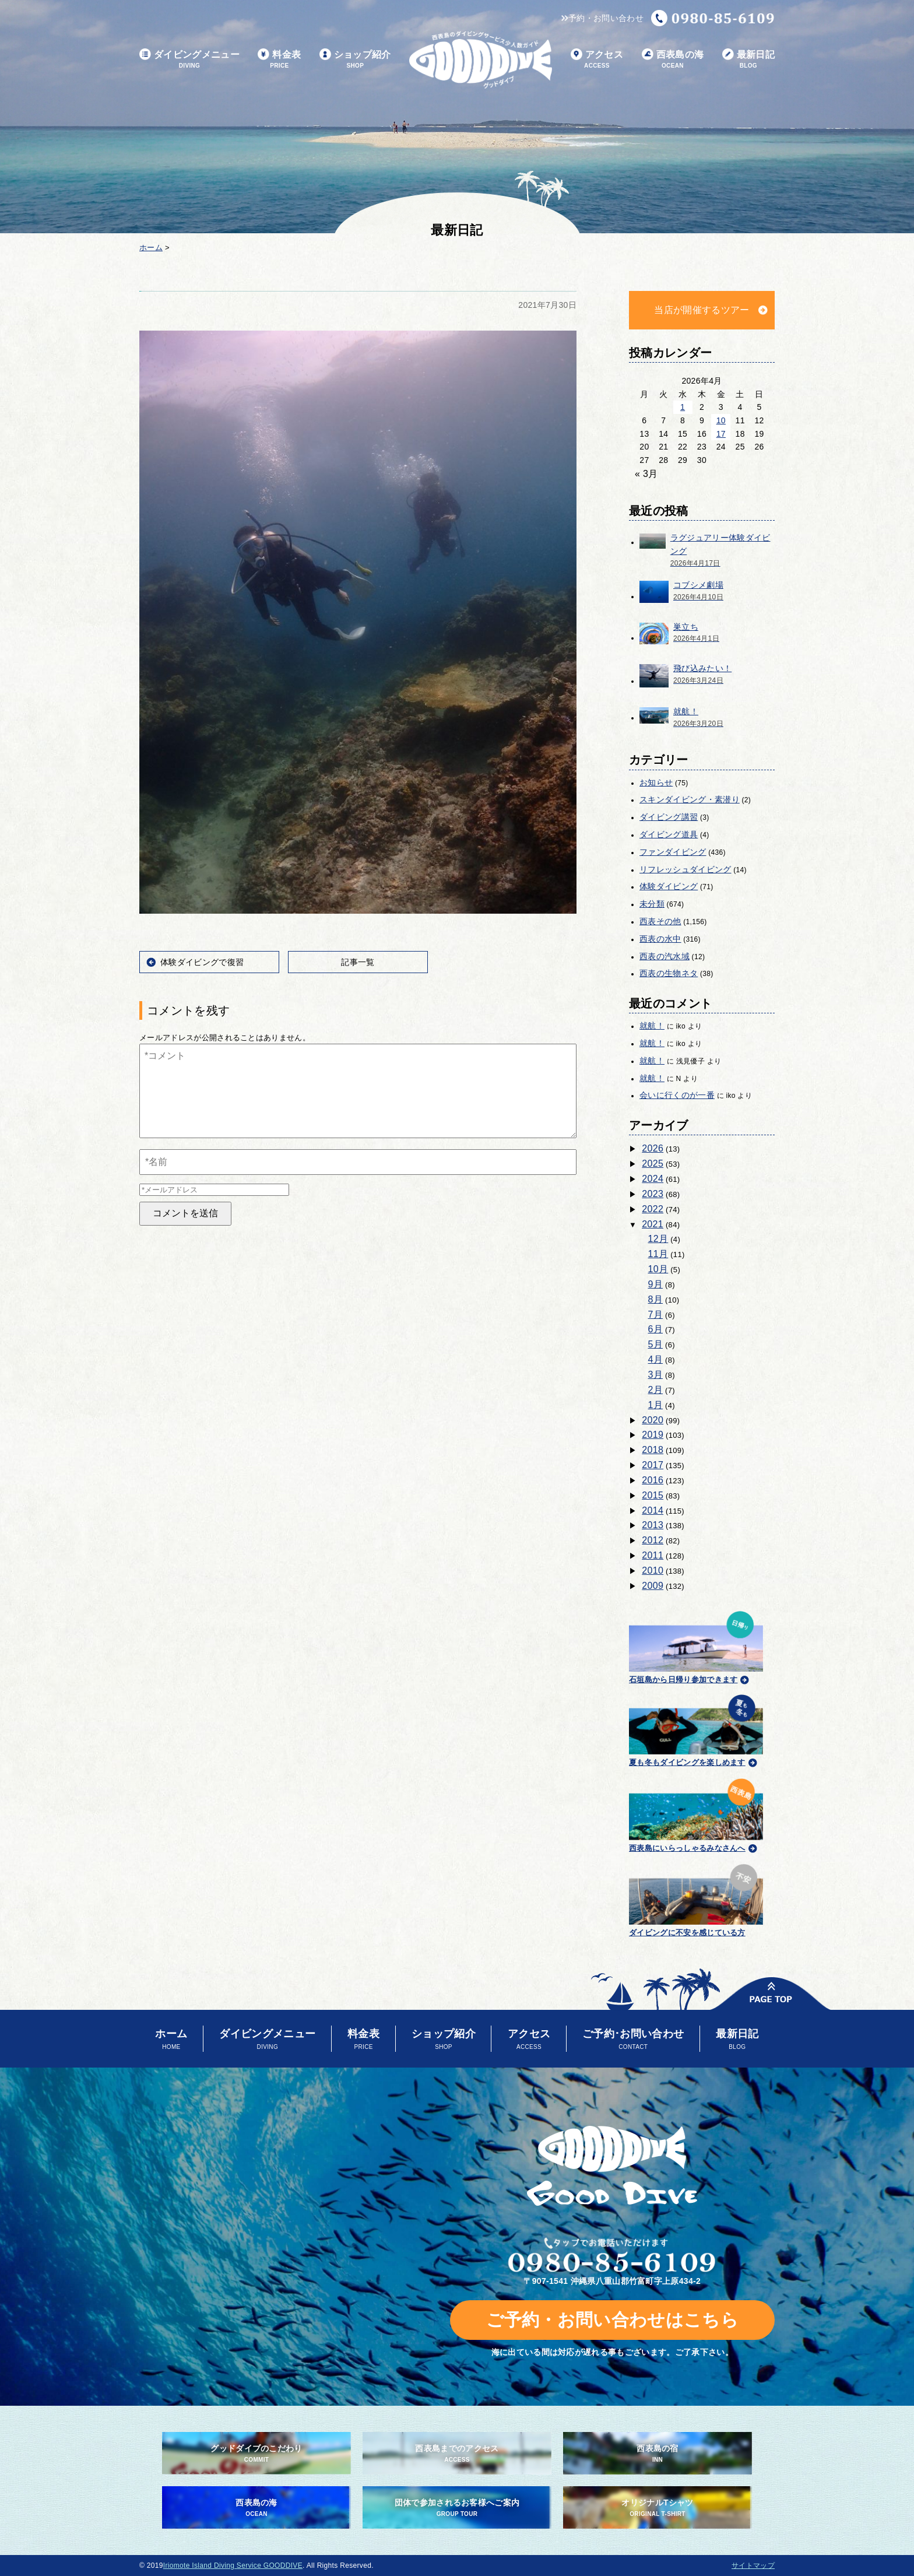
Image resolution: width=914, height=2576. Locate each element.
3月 (655, 1375)
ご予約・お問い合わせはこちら (612, 2319)
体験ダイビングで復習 (202, 962)
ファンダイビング (672, 852)
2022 (652, 1209)
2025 (652, 1163)
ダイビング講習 (668, 817)
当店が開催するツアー (701, 310)
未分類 (652, 903)
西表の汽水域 (664, 956)
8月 (655, 1299)
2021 (652, 1224)
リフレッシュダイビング (685, 869)
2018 (652, 1450)
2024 (652, 1179)
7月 (655, 1314)
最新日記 (748, 59)
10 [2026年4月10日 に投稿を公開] (721, 420)
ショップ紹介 (355, 59)
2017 (652, 1465)
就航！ (652, 1025)
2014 (652, 1510)
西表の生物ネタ (668, 973)
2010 (652, 1570)
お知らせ (656, 782)
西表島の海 (673, 59)
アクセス (597, 59)
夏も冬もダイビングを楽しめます (696, 1729)
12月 (658, 1239)
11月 (658, 1254)
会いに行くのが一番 (677, 1095)
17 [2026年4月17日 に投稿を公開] (721, 433)
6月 (655, 1329)
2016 (652, 1480)
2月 (655, 1390)
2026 (652, 1148)
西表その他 (660, 921)
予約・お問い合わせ (602, 18)
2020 (652, 1420)
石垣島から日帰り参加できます (696, 1646)
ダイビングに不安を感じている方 (696, 1899)
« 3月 (646, 474)
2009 (652, 1586)
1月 (655, 1405)
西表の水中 (660, 938)
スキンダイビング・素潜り (689, 799)
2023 (652, 1194)
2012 (652, 1540)
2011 (652, 1555)
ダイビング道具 (668, 834)
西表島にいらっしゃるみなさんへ (696, 1813)
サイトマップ (753, 2565)
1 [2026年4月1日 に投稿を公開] (682, 407)
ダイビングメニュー (189, 59)
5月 (655, 1344)
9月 (655, 1284)
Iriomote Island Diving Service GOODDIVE (233, 2565)
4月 (655, 1359)
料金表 (279, 59)
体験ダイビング (668, 886)
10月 (658, 1269)
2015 (652, 1495)
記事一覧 (357, 962)
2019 (652, 1435)
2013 (652, 1525)
